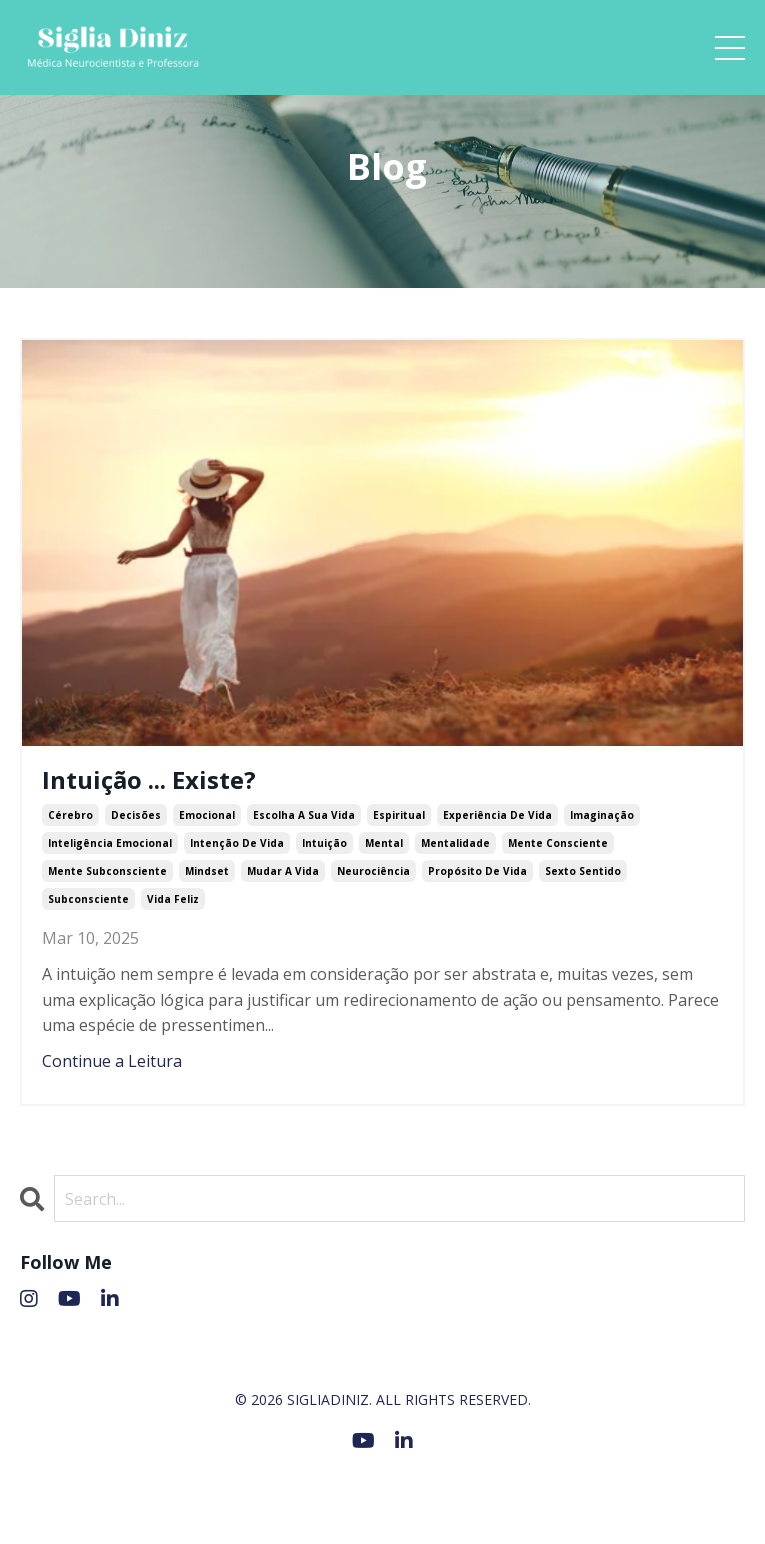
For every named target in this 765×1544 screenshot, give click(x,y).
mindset (207, 871)
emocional (207, 815)
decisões (136, 815)
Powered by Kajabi (382, 1491)
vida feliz (173, 899)
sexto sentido (583, 871)
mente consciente (558, 843)
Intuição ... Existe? (149, 780)
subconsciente (88, 899)
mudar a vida (283, 871)
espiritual (399, 815)
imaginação (602, 815)
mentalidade (455, 843)
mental (384, 843)
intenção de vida (237, 843)
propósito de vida (477, 871)
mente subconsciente (107, 871)
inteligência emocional (110, 843)
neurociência (373, 871)
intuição (324, 843)
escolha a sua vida (304, 815)
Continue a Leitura (112, 1061)
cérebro (70, 815)
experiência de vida (497, 815)
